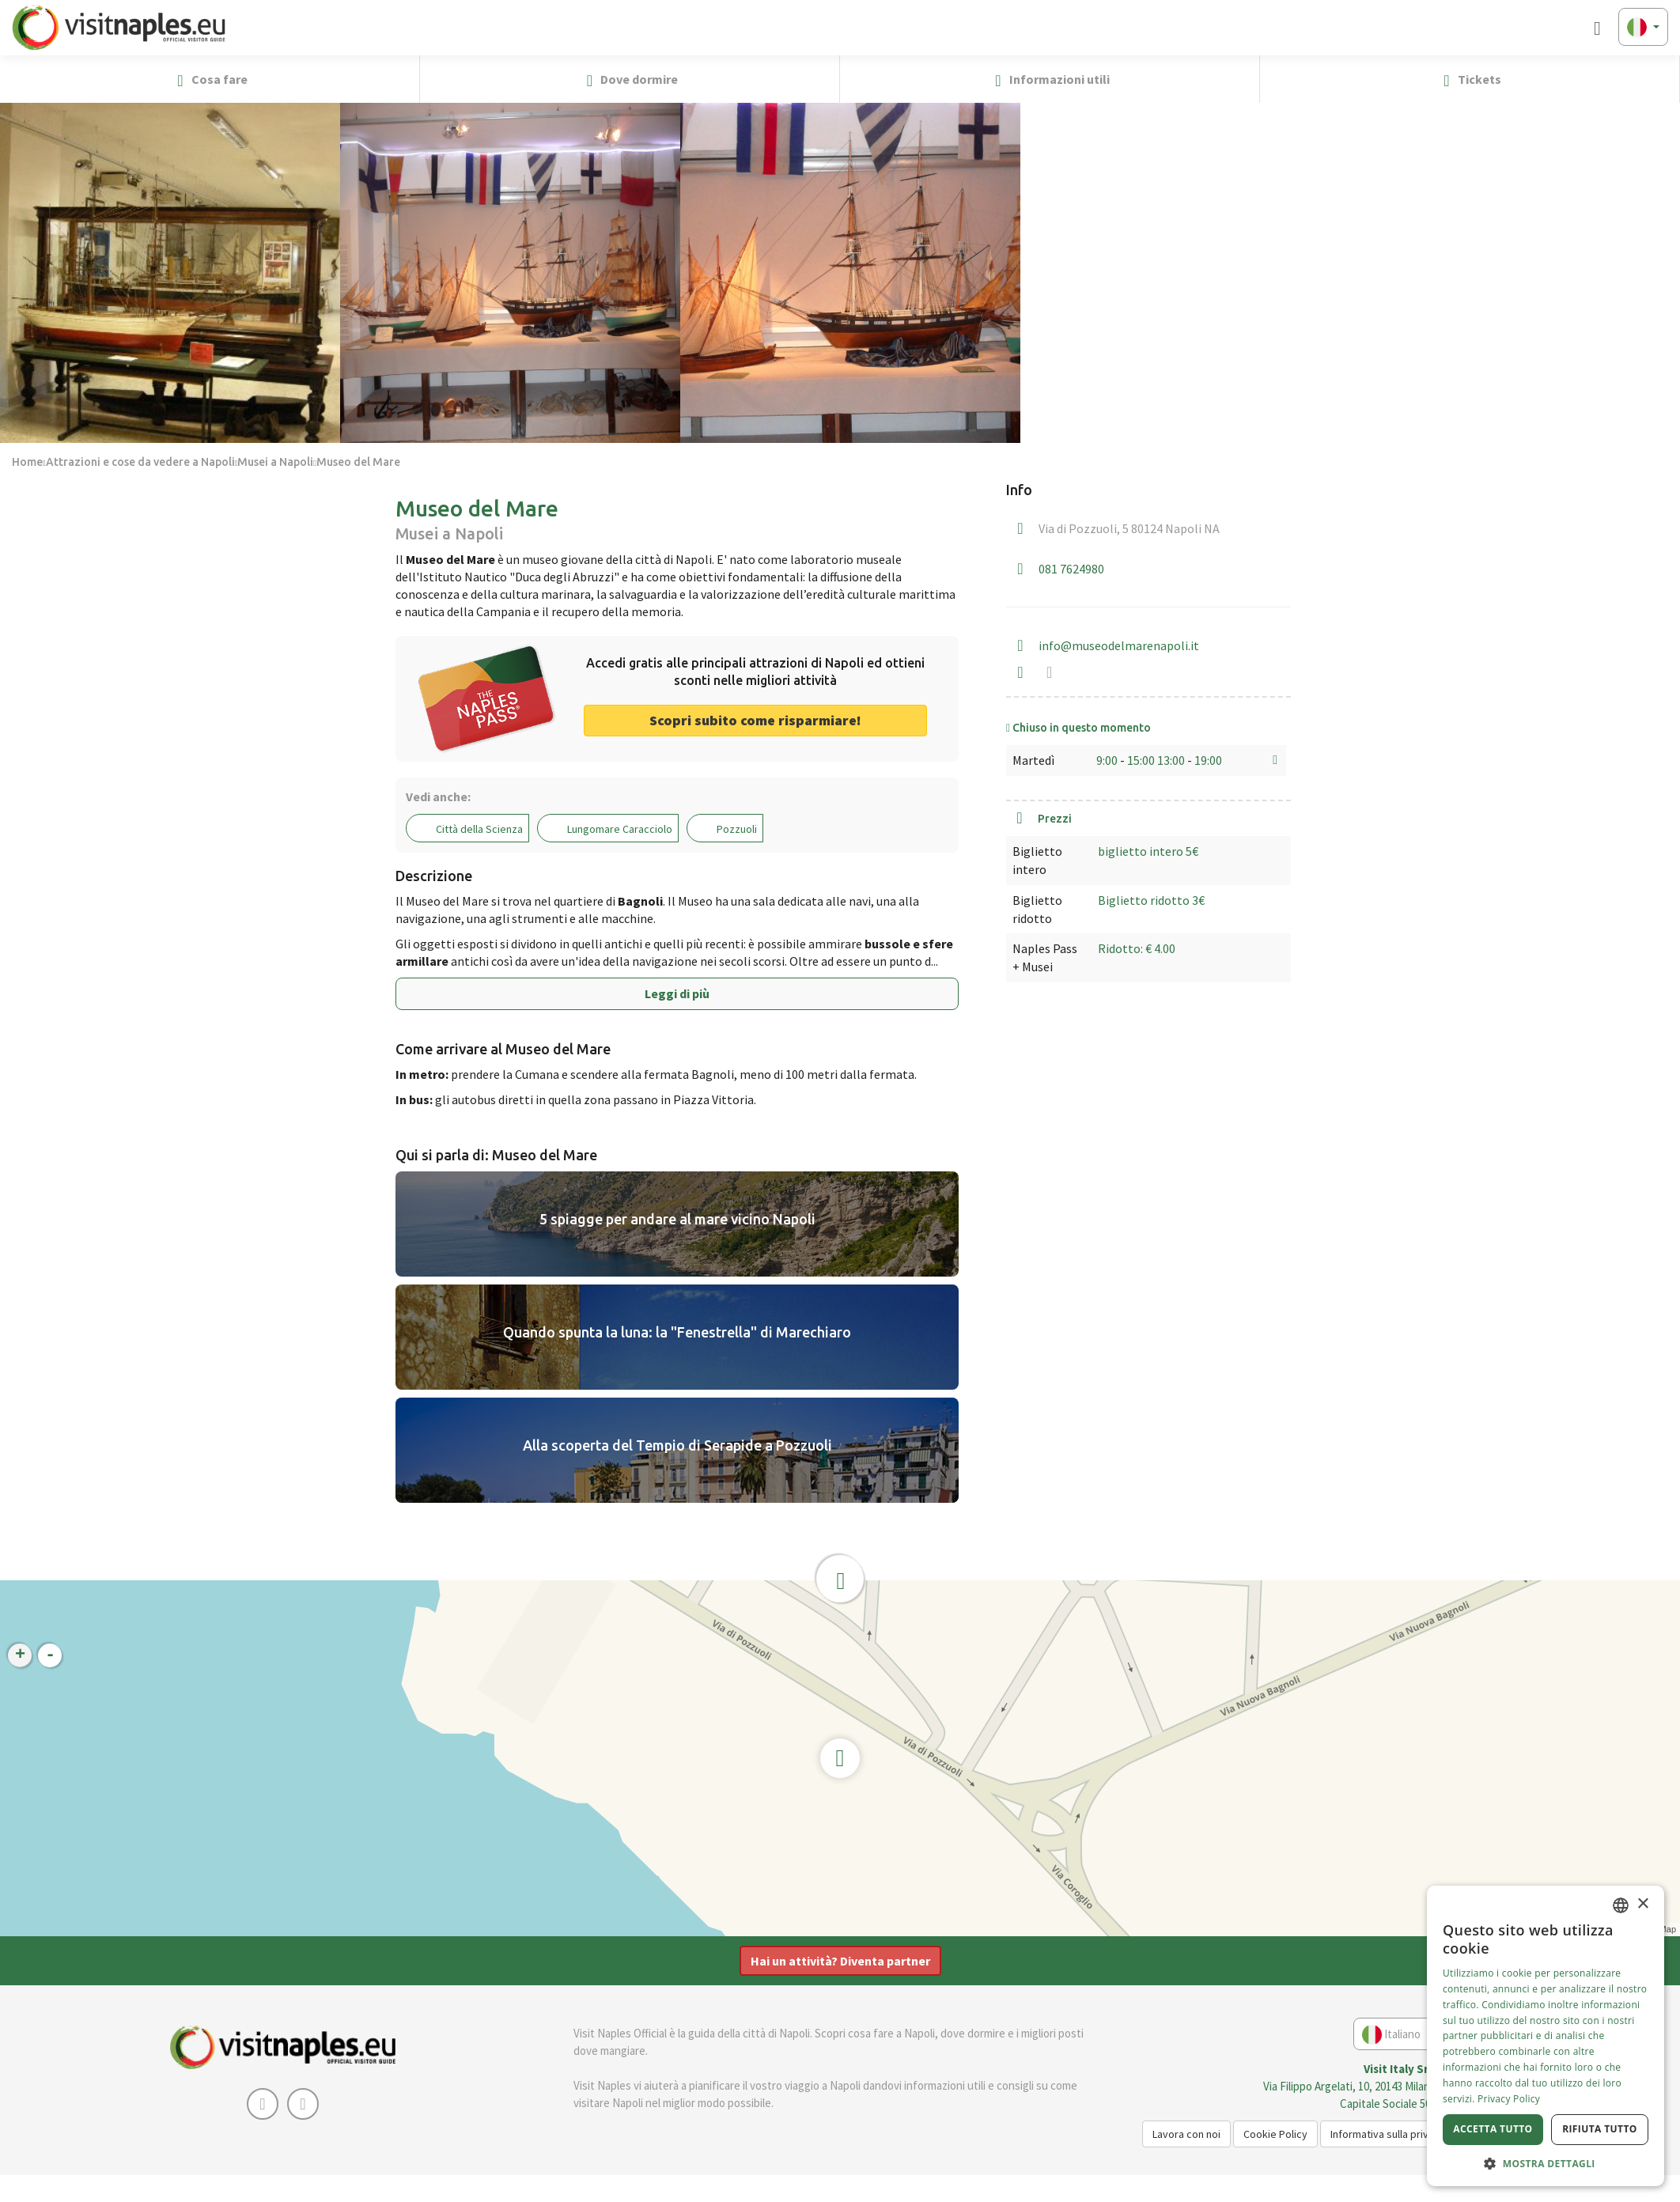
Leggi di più (677, 993)
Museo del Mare (358, 462)
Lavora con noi (1186, 2134)
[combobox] (1621, 1905)
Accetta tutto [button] (1492, 2129)
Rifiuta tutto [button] (1599, 2129)
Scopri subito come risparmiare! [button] (755, 720)
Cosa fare (209, 80)
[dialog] (1545, 2036)
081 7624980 (1071, 569)
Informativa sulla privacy (1387, 2134)
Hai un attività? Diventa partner (840, 1961)
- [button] (50, 1655)
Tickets (1469, 80)
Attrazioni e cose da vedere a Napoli (140, 462)
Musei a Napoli (275, 462)
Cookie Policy (1275, 2134)
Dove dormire (629, 80)
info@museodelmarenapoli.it (1119, 645)
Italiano (1397, 2035)
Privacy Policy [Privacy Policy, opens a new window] (1509, 2099)
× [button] (1642, 1904)
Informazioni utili (1049, 80)
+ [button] (20, 1655)
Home (27, 462)
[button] (1661, 79)
